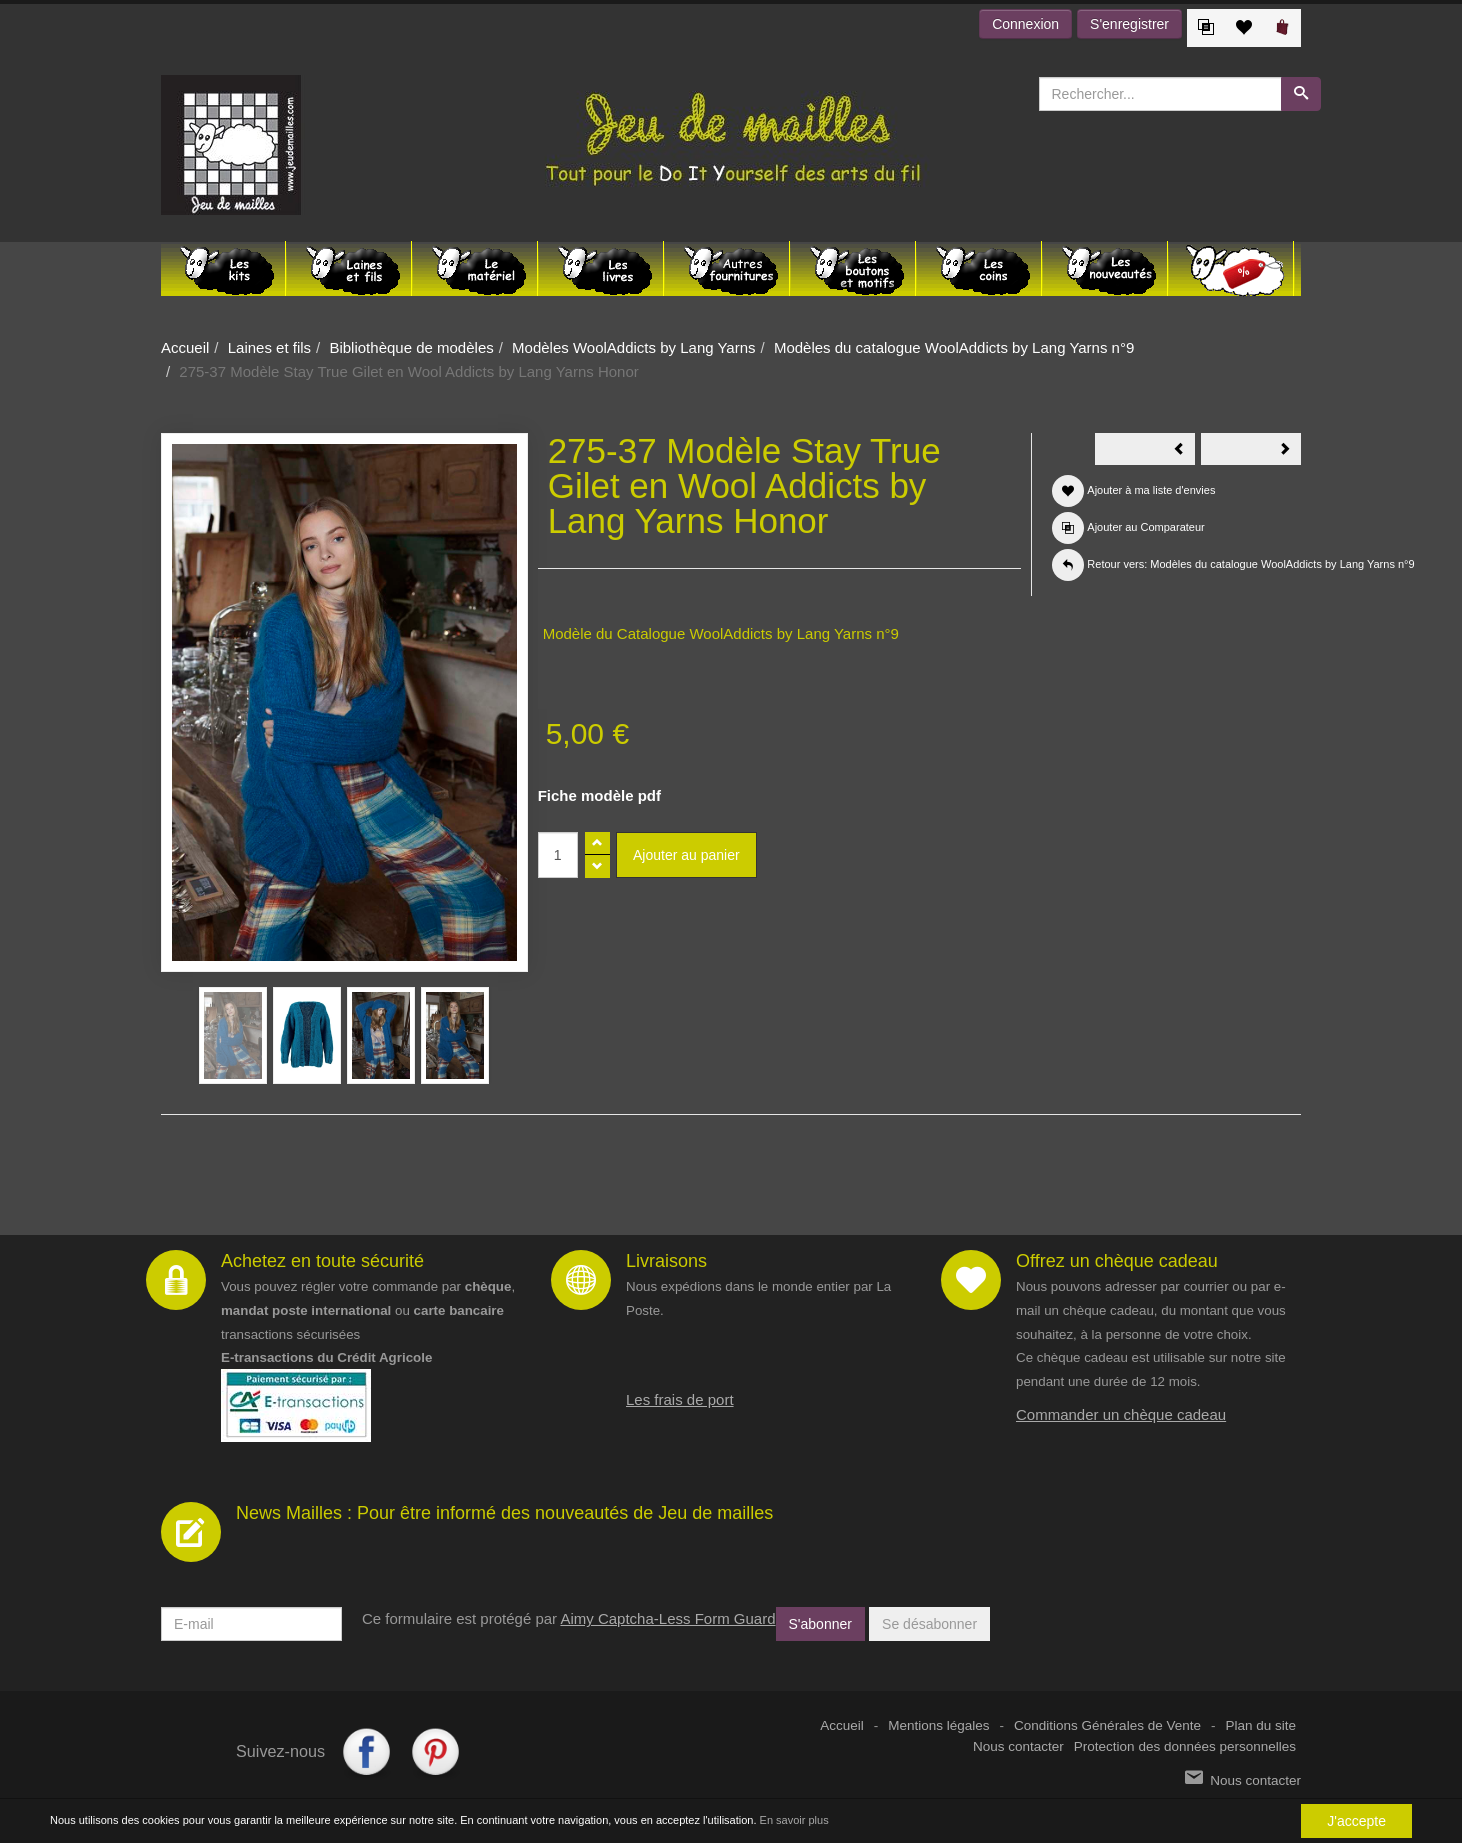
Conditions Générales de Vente (1107, 1725)
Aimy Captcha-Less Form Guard (667, 1618)
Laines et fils (269, 347)
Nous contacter (1018, 1746)
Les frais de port (680, 1399)
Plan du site (1260, 1725)
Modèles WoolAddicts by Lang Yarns (633, 347)
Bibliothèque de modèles (411, 347)
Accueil (185, 347)
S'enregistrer (1129, 24)
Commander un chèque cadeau (1121, 1414)
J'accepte (1356, 1821)
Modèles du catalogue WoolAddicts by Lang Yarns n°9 (954, 347)
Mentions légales (938, 1725)
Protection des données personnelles (1185, 1746)
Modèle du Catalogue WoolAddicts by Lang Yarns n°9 (721, 633)
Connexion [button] (1025, 24)
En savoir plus (794, 1820)
